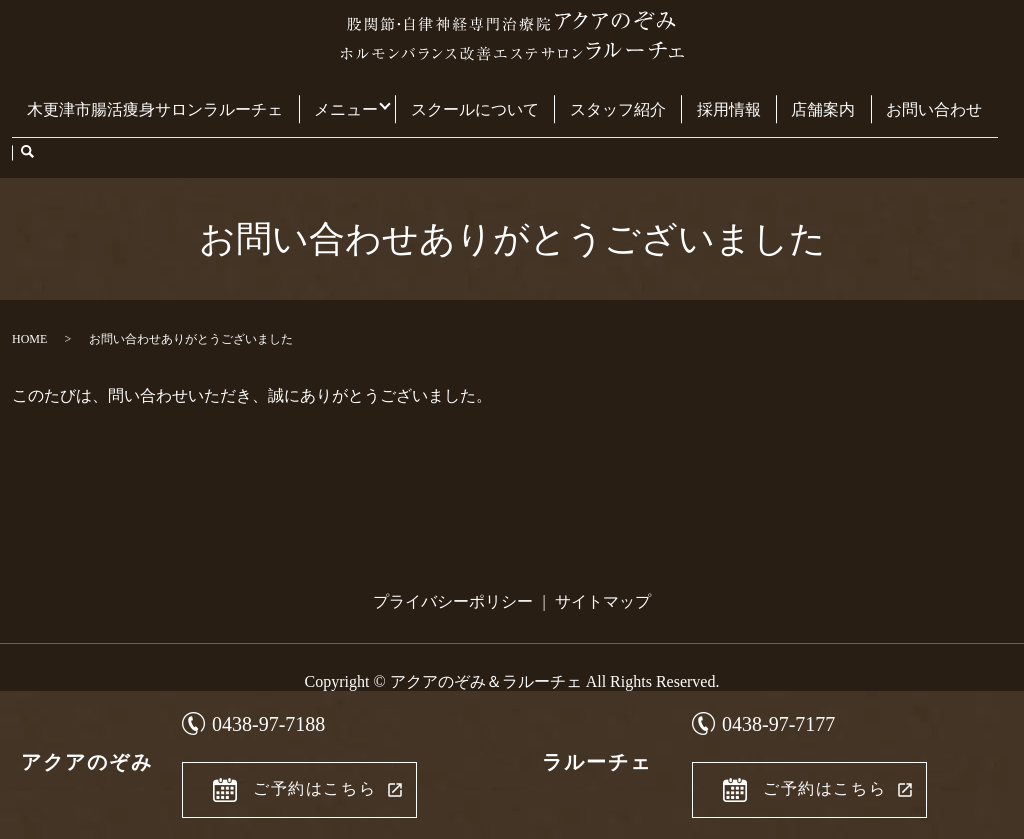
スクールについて (481, 98)
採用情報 (718, 98)
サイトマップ (603, 551)
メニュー (350, 98)
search (981, 100)
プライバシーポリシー (453, 551)
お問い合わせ (907, 98)
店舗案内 (804, 98)
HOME (29, 289)
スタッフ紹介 (615, 98)
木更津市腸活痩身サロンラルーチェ (167, 98)
